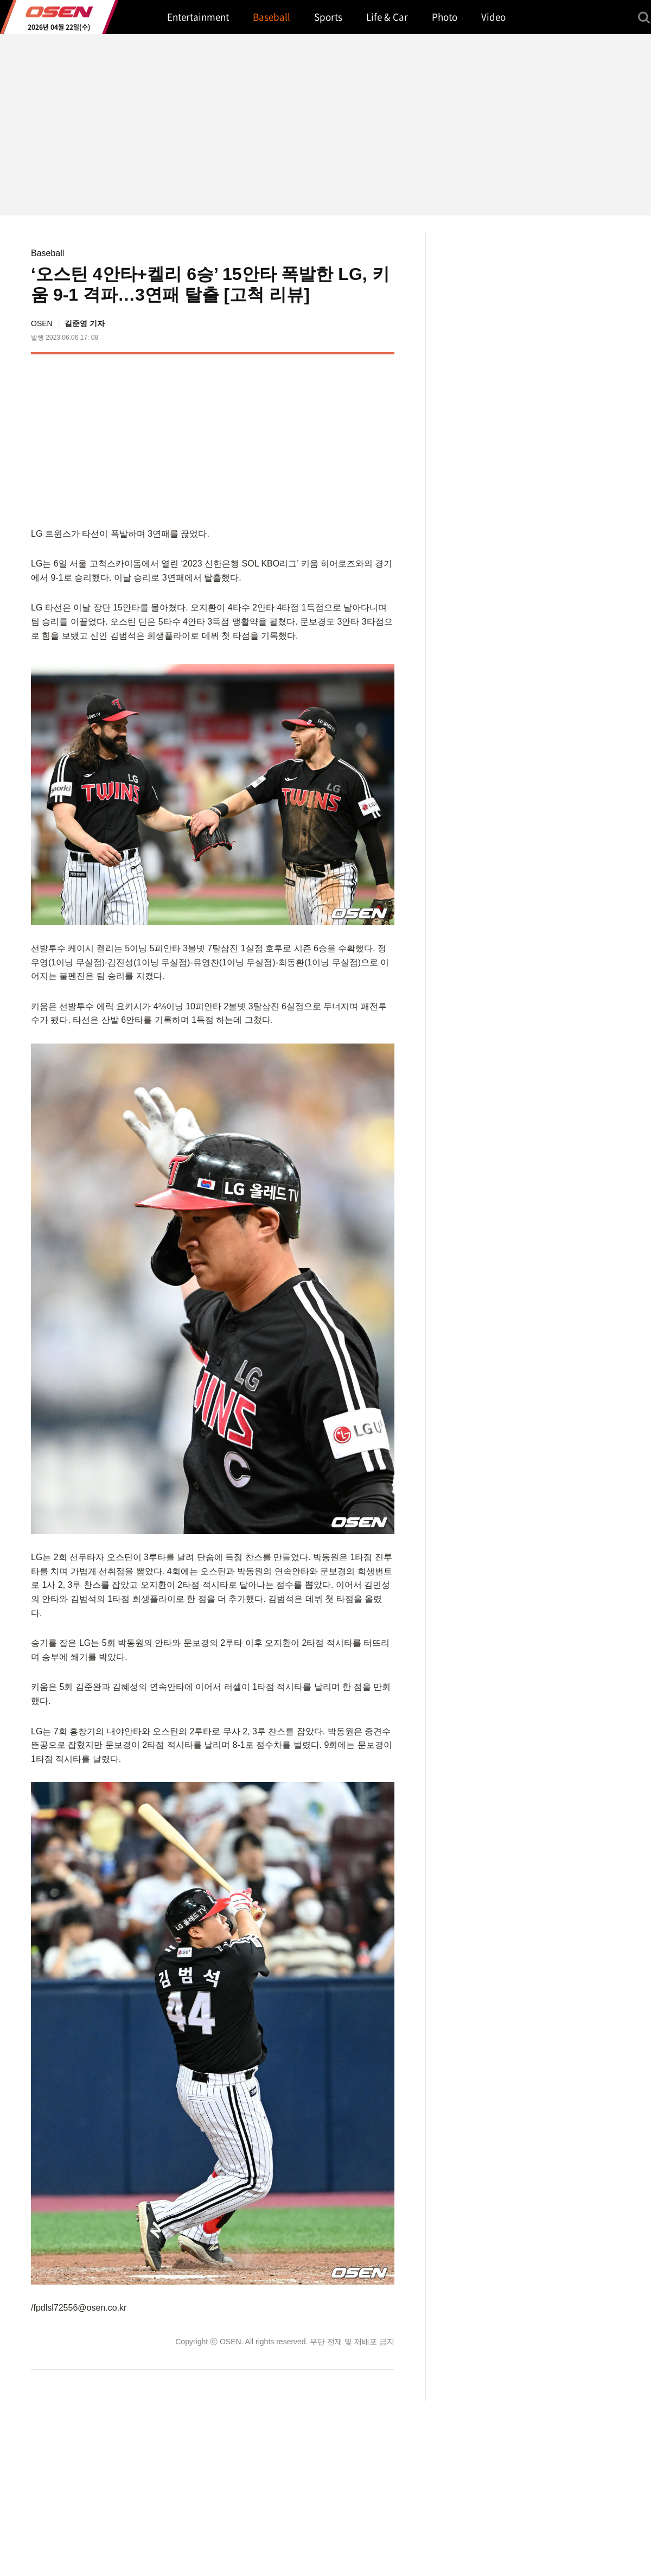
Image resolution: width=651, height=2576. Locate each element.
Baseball (47, 253)
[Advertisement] (303, 438)
